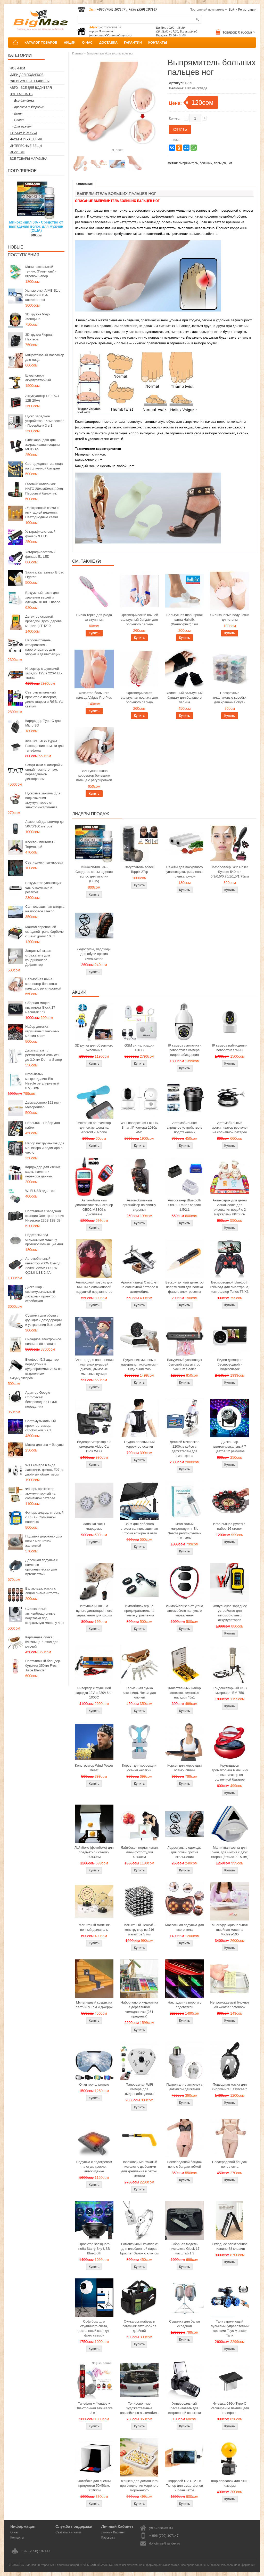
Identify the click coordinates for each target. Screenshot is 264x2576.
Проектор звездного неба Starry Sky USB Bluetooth (94, 2248)
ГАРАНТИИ (133, 42)
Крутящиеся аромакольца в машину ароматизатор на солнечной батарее (229, 1772)
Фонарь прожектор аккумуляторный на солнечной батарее (40, 1493)
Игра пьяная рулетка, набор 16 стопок (229, 1526)
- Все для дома (23, 100)
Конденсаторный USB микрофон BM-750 (230, 1690)
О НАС (87, 42)
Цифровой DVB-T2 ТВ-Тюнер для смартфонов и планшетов (184, 2485)
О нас (14, 2532)
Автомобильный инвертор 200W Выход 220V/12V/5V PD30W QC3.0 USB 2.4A (42, 1265)
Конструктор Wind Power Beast (94, 1768)
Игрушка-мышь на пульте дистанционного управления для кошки (94, 1610)
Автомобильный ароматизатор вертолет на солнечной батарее (229, 1127)
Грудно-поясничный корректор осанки (139, 1444)
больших (206, 163)
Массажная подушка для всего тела (184, 1927)
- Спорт (18, 120)
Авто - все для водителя (31, 88)
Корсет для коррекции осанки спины (184, 1768)
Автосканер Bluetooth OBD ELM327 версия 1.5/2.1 (184, 1204)
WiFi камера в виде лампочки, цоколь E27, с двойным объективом (44, 1469)
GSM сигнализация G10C (139, 1047)
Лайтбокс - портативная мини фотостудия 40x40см (139, 1852)
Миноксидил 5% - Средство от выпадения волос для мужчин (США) (36, 226)
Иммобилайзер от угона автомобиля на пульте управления (184, 1610)
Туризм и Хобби (23, 133)
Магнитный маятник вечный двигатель (94, 1927)
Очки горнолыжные (94, 2084)
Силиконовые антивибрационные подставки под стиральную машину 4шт (44, 1616)
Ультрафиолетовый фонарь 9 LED (40, 534)
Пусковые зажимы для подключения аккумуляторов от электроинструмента (42, 800)
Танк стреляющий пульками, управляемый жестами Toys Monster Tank (230, 2328)
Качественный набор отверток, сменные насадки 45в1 (184, 1692)
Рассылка (108, 2537)
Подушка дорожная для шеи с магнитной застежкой (43, 1541)
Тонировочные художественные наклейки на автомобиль (139, 2408)
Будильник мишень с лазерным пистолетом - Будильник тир (139, 1364)
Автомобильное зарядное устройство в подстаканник (184, 1127)
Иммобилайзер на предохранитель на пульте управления (139, 1610)
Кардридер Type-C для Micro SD (43, 723)
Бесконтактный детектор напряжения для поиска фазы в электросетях (185, 1287)
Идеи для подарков (27, 75)
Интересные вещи (26, 146)
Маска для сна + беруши (44, 1445)
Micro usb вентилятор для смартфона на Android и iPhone (94, 1127)
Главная (77, 53)
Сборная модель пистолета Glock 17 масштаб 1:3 (40, 1007)
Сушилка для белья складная (184, 2323)
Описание (84, 184)
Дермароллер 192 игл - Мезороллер (43, 1104)
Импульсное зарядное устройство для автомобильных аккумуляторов (229, 1613)
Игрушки (17, 152)
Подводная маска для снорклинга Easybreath (230, 2087)
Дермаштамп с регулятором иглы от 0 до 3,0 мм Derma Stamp (43, 1055)
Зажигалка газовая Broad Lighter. (44, 574)
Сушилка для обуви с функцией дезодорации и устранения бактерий (43, 1320)
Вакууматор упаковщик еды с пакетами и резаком (43, 887)
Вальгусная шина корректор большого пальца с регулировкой (43, 983)
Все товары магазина (28, 159)
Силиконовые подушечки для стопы (229, 617)
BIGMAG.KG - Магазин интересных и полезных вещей (43, 2564)
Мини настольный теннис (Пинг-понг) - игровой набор (40, 271)
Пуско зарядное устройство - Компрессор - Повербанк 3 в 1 (44, 420)
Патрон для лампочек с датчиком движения (184, 2087)
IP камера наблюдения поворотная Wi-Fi (230, 1047)
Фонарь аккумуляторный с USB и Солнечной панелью (44, 1517)
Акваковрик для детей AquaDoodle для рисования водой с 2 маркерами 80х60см (230, 1207)
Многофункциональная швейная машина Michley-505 (230, 1929)
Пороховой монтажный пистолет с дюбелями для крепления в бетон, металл (139, 2169)
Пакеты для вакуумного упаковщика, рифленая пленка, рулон (184, 871)
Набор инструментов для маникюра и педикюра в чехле (44, 1147)
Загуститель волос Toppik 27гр (139, 869)
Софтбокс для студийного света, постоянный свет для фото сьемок (94, 2328)
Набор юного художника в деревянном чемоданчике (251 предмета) (139, 2009)
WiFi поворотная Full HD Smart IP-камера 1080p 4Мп (139, 1127)
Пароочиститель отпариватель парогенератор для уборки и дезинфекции (43, 647)
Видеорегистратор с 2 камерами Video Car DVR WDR (94, 1446)
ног (230, 163)
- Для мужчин (21, 126)
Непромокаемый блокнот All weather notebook (229, 2004)
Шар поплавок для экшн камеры (229, 2483)
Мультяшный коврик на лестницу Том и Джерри (94, 2004)
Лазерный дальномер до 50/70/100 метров (44, 824)
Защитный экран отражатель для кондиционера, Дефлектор (38, 958)
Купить (94, 633)
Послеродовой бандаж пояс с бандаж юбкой (184, 2164)
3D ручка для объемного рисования (94, 1047)
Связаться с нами (68, 2532)
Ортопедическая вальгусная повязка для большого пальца (139, 697)
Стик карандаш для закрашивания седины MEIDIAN (42, 444)
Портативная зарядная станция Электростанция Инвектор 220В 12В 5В (44, 1215)
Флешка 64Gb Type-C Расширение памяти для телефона (44, 745)
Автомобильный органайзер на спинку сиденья (139, 1204)
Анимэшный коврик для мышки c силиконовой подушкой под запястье (94, 1287)
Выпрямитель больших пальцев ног (109, 53)
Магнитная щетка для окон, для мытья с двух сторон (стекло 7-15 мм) (230, 1852)
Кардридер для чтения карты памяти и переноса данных (43, 1171)
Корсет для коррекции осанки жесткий (139, 1768)
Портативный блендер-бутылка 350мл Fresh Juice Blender (43, 1665)
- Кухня (17, 113)
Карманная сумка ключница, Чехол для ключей (41, 1641)
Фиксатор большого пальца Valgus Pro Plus (94, 695)
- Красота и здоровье (28, 107)
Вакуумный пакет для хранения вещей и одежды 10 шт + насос (42, 597)
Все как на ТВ (21, 94)
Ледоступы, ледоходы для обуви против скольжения (94, 953)
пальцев (220, 163)
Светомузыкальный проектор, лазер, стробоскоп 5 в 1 (40, 1425)
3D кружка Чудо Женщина (37, 316)
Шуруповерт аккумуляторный (38, 377)
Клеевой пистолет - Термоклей (40, 844)
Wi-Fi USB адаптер (40, 1191)
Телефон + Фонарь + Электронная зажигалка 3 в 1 (94, 2408)
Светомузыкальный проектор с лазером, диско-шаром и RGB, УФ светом (44, 699)
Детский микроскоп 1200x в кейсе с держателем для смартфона (184, 1449)
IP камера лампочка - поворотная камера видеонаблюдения (184, 1050)
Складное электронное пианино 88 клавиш (43, 1341)
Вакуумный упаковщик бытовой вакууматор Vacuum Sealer (184, 1364)
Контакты (17, 2537)
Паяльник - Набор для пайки (42, 1125)
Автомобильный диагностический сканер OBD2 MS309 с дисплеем (94, 1207)
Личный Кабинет (113, 2532)
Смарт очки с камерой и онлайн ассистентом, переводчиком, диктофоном (43, 772)
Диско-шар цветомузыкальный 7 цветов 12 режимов (229, 1446)
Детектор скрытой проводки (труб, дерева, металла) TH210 (44, 621)
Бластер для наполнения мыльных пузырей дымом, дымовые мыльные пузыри (94, 1367)
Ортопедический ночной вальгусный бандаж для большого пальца (139, 619)
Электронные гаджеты (30, 81)
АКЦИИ (70, 42)
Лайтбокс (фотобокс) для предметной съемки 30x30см (94, 1852)
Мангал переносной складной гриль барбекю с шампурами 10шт (44, 931)
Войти (233, 9)
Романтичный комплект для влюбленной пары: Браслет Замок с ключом (139, 2248)
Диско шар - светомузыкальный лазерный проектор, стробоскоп (40, 1294)
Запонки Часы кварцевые (94, 1526)
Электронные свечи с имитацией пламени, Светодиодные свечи (42, 512)
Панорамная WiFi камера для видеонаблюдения (139, 2089)
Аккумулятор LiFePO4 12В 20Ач (42, 398)
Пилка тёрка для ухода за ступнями (94, 617)
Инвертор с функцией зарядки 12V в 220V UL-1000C (43, 673)
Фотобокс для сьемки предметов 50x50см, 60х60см (94, 2485)
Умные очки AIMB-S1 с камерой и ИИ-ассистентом (42, 295)
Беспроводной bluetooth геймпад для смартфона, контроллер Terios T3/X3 (229, 1287)
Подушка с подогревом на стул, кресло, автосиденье (94, 2166)
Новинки (17, 68)
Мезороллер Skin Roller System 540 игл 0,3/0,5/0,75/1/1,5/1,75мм (230, 871)
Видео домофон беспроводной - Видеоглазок (229, 1364)
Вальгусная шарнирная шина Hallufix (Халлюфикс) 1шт (184, 619)
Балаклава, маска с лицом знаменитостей (42, 1590)
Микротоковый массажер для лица (44, 357)
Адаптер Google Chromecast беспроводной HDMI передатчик (41, 1399)
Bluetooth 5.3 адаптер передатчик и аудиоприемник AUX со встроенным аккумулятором (36, 1369)
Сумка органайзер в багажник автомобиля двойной (139, 2326)
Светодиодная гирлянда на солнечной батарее (44, 466)
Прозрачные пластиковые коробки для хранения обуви (229, 697)
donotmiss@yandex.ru (164, 2543)
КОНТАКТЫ (157, 42)
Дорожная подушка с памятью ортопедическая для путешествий (41, 1567)
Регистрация (247, 9)
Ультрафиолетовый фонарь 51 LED (40, 554)
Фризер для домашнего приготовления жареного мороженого (139, 2485)
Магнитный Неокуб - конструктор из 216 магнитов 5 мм (139, 1929)
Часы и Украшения (26, 139)
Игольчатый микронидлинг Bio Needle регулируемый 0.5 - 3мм (42, 1081)
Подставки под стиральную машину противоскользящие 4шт (44, 1239)
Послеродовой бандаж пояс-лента (230, 2164)
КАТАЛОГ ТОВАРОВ (40, 42)
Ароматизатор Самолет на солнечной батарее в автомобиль (139, 1287)
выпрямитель (188, 163)
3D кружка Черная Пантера (39, 337)
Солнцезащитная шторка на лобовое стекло (44, 909)
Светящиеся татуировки (44, 862)
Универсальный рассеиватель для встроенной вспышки (184, 2408)
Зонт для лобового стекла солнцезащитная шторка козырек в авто (139, 1528)
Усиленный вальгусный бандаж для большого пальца (185, 697)
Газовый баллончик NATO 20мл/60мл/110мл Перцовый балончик (44, 488)
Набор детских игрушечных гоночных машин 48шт (42, 1031)
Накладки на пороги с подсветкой (184, 2004)
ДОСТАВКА (108, 42)
